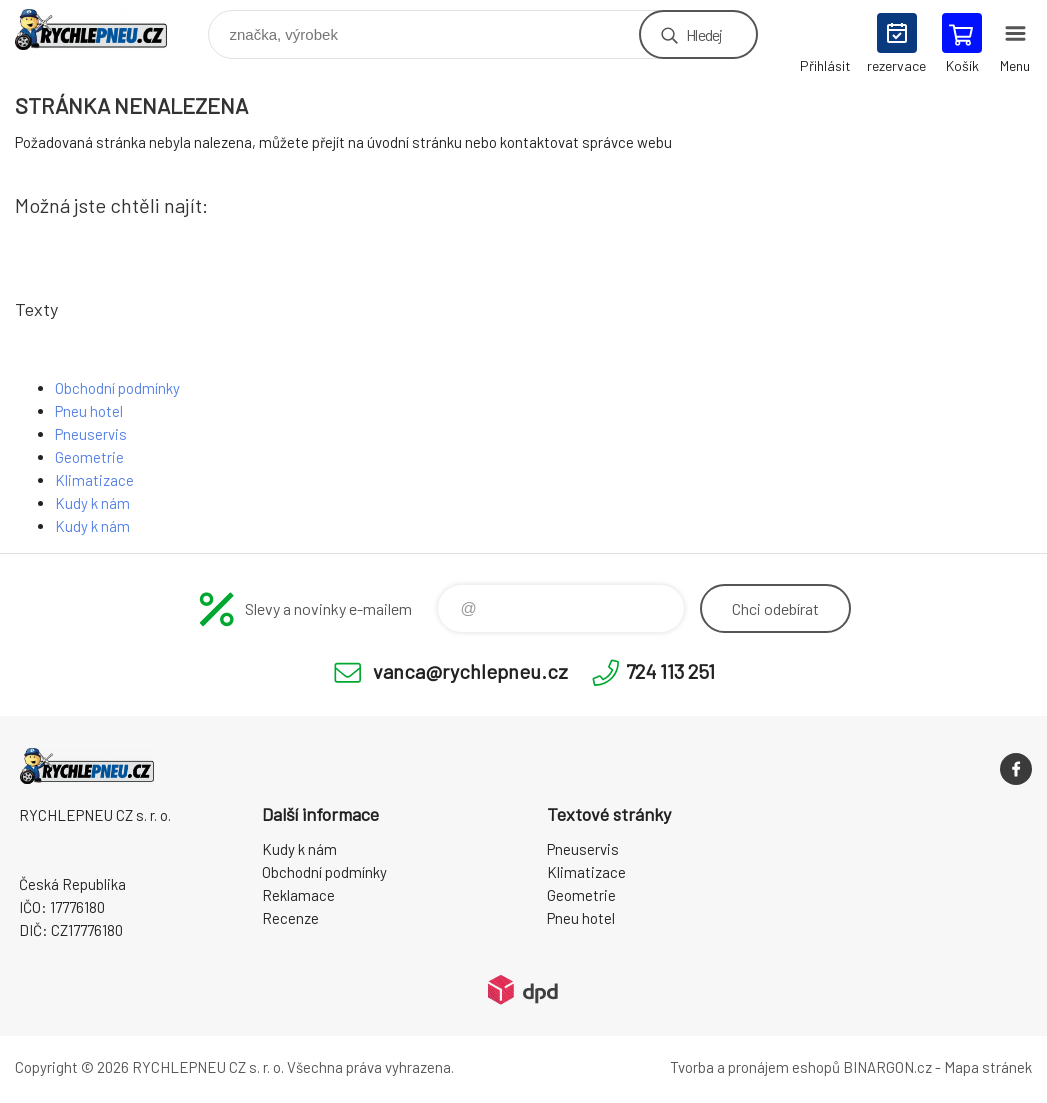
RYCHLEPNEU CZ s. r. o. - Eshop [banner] (103, 29)
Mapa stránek (988, 1067)
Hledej (704, 34)
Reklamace (298, 895)
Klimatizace (94, 480)
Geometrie (89, 457)
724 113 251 (670, 671)
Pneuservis (91, 434)
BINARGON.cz (887, 1067)
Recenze (290, 918)
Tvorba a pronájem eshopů (755, 1067)
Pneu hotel (89, 411)
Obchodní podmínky (117, 388)
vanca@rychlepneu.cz (470, 671)
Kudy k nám (92, 503)
